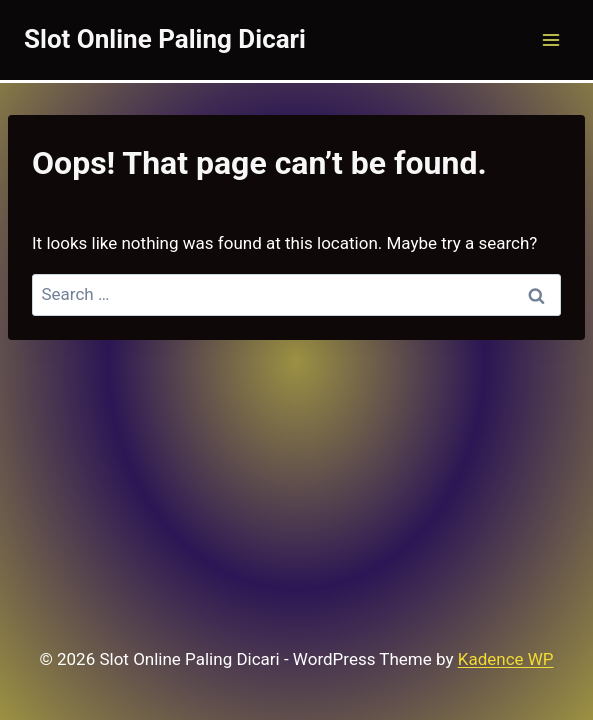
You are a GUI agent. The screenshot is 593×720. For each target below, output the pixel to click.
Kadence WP (506, 659)
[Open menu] (550, 39)
